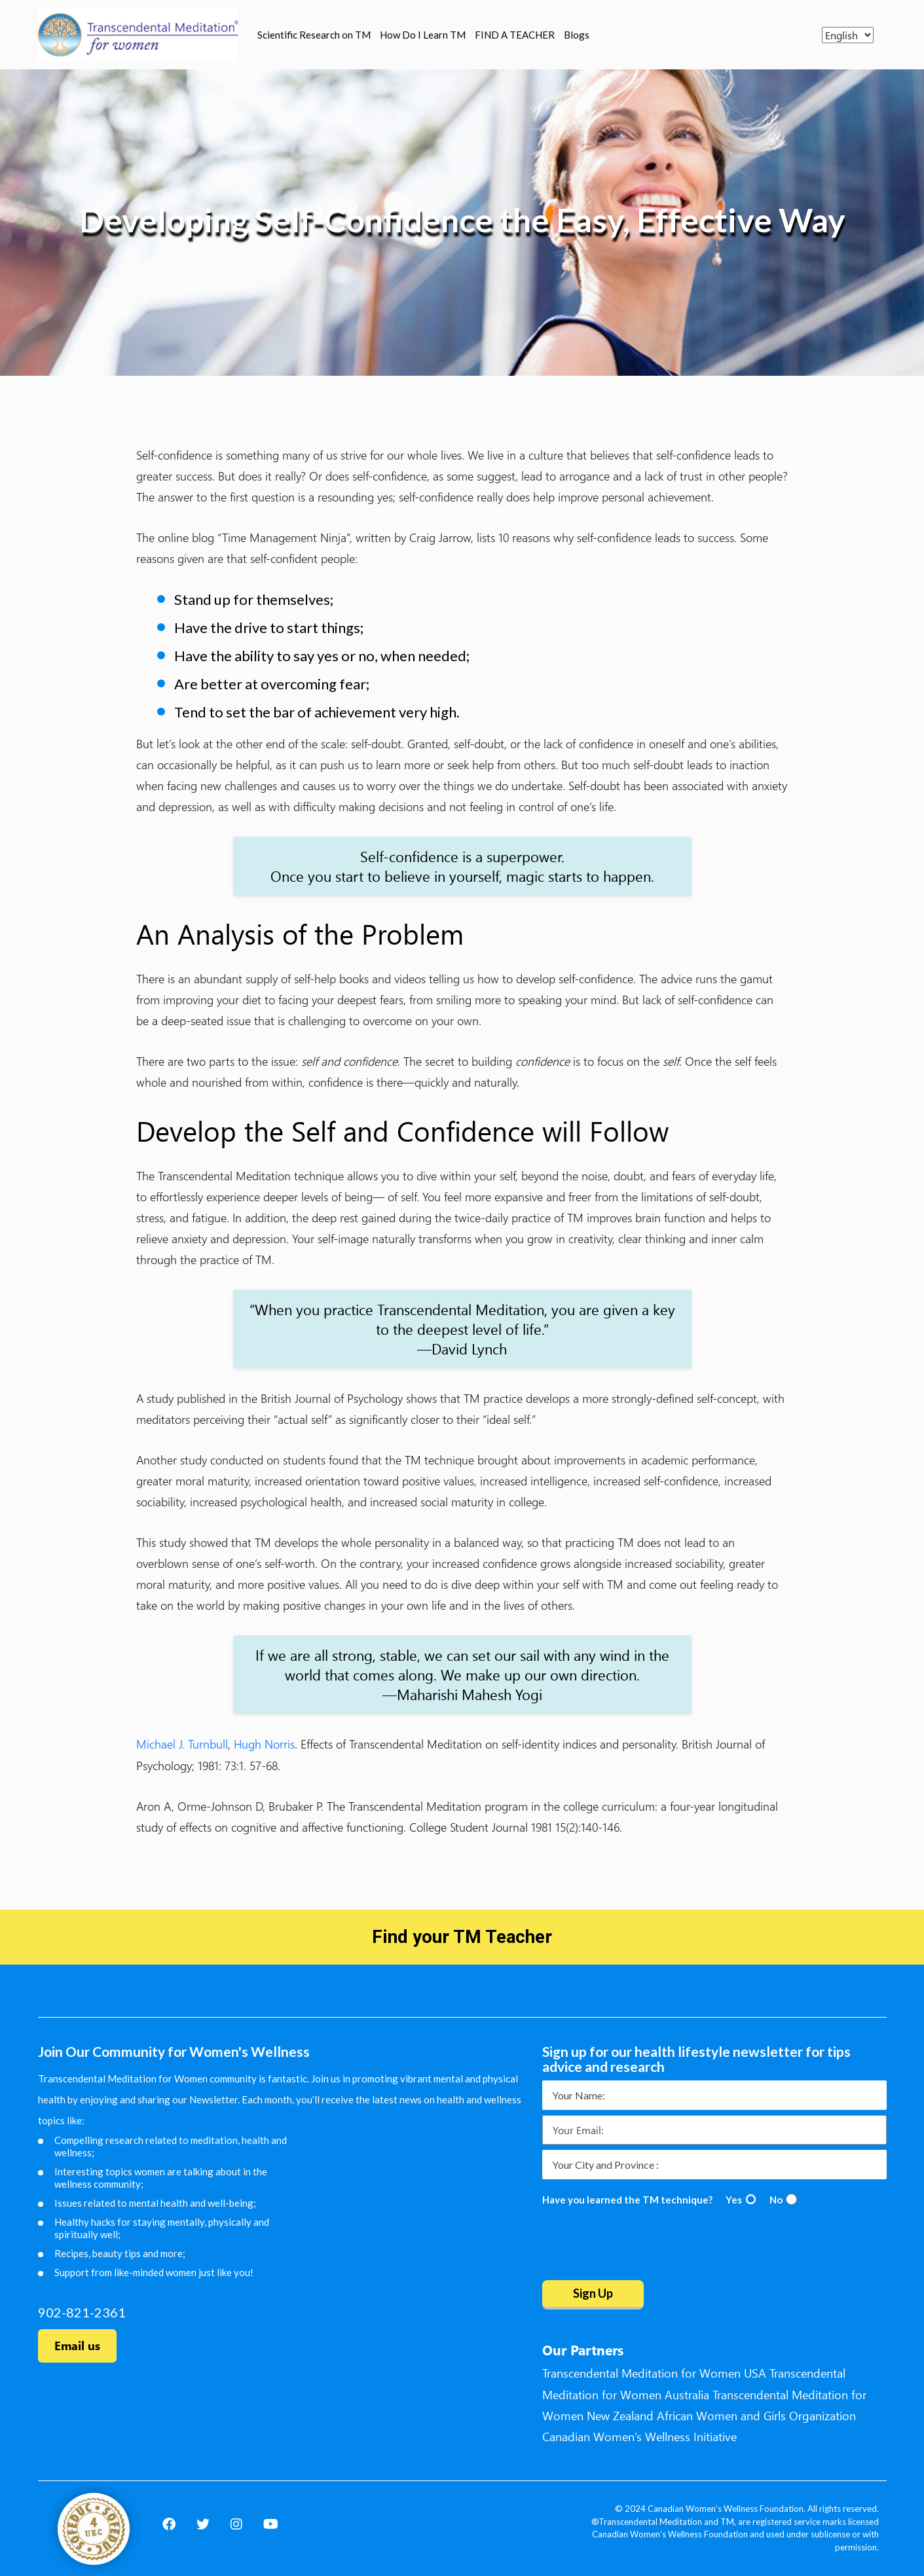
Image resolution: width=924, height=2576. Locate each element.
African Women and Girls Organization (756, 2415)
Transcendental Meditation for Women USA (654, 2373)
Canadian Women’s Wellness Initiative (639, 2436)
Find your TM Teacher (462, 1937)
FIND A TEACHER (515, 35)
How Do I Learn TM (423, 35)
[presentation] (641, 2244)
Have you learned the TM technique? (627, 2199)
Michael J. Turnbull (182, 1744)
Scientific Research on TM (314, 35)
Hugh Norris (264, 1744)
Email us (77, 2345)
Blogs (576, 35)
